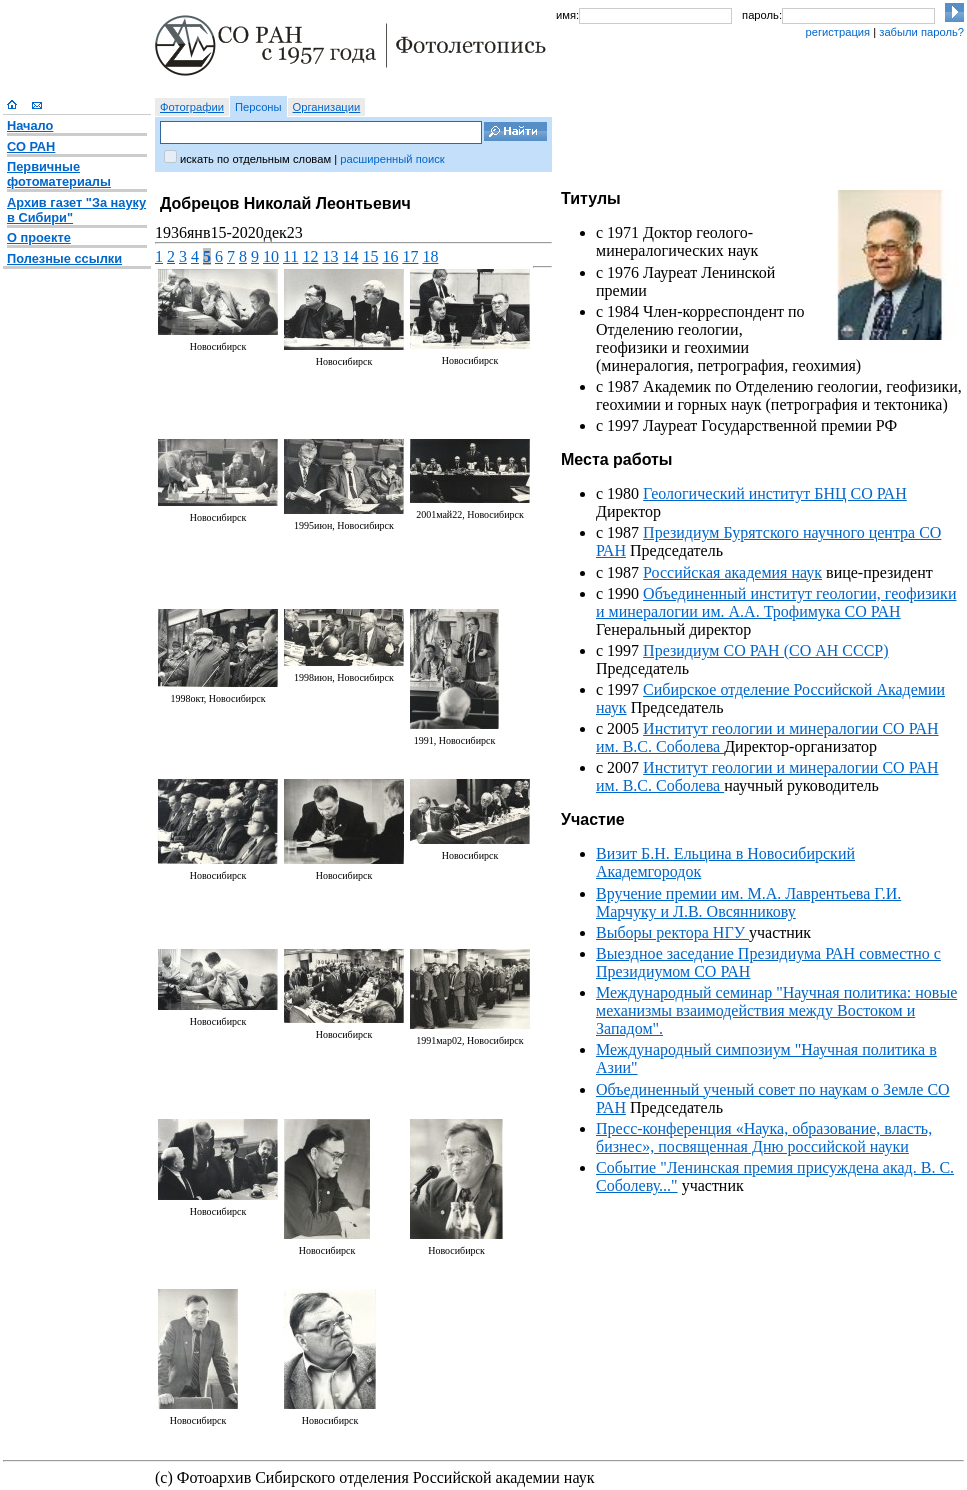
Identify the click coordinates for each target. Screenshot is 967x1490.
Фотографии (192, 107)
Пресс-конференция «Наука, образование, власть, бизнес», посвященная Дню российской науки (764, 1137)
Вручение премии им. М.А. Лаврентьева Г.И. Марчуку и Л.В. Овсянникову (748, 902)
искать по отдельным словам (255, 159)
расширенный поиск (392, 159)
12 (310, 256)
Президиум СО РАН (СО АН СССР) (765, 650)
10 (271, 256)
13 (330, 256)
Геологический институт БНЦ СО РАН (775, 493)
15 (370, 256)
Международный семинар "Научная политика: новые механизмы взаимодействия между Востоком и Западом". (776, 1010)
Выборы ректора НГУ (672, 932)
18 (430, 256)
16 (390, 256)
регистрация (837, 32)
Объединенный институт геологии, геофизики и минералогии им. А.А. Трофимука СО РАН (776, 602)
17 (410, 256)
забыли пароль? (921, 32)
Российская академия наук (732, 572)
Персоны (258, 107)
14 (350, 256)
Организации (327, 107)
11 (290, 256)
